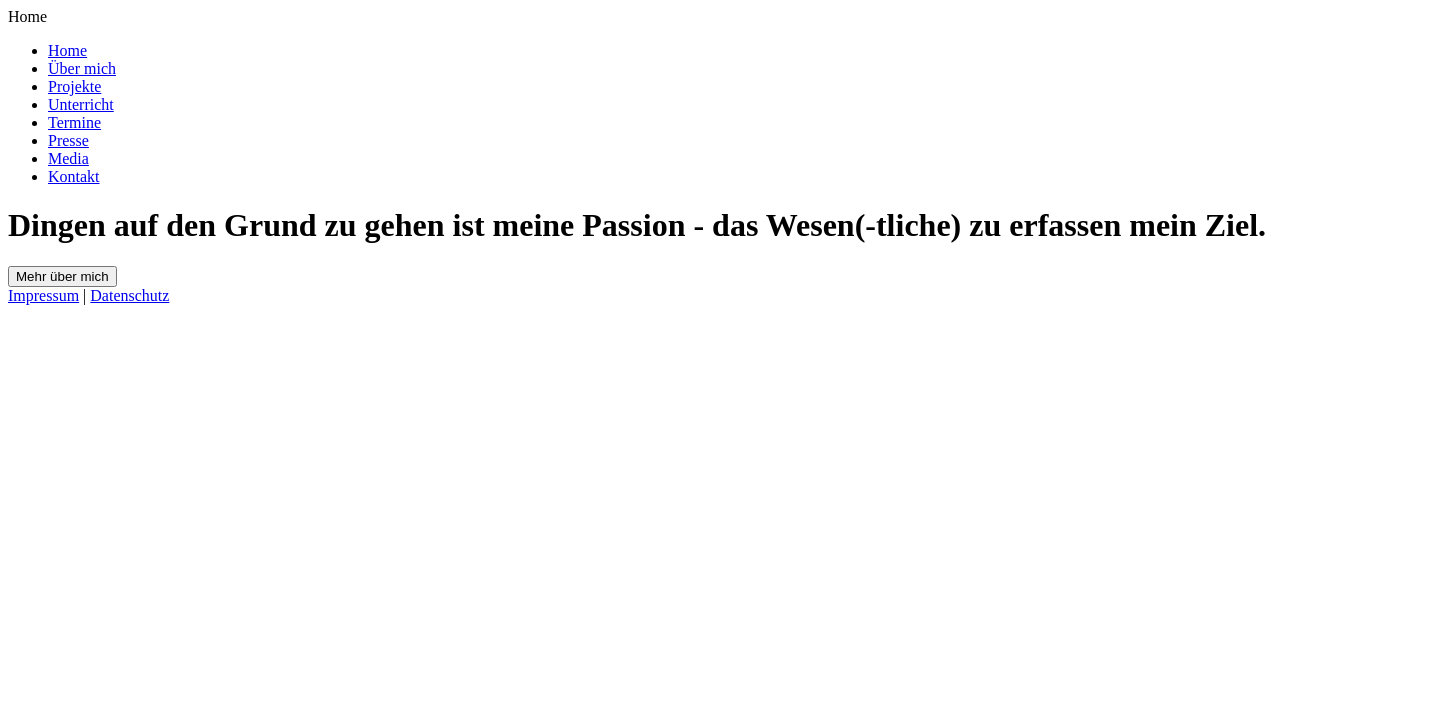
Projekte (74, 86)
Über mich (82, 68)
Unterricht (81, 104)
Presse (68, 140)
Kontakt (74, 176)
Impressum (43, 295)
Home (67, 50)
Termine (74, 122)
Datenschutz (129, 295)
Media (68, 158)
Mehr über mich (62, 276)
